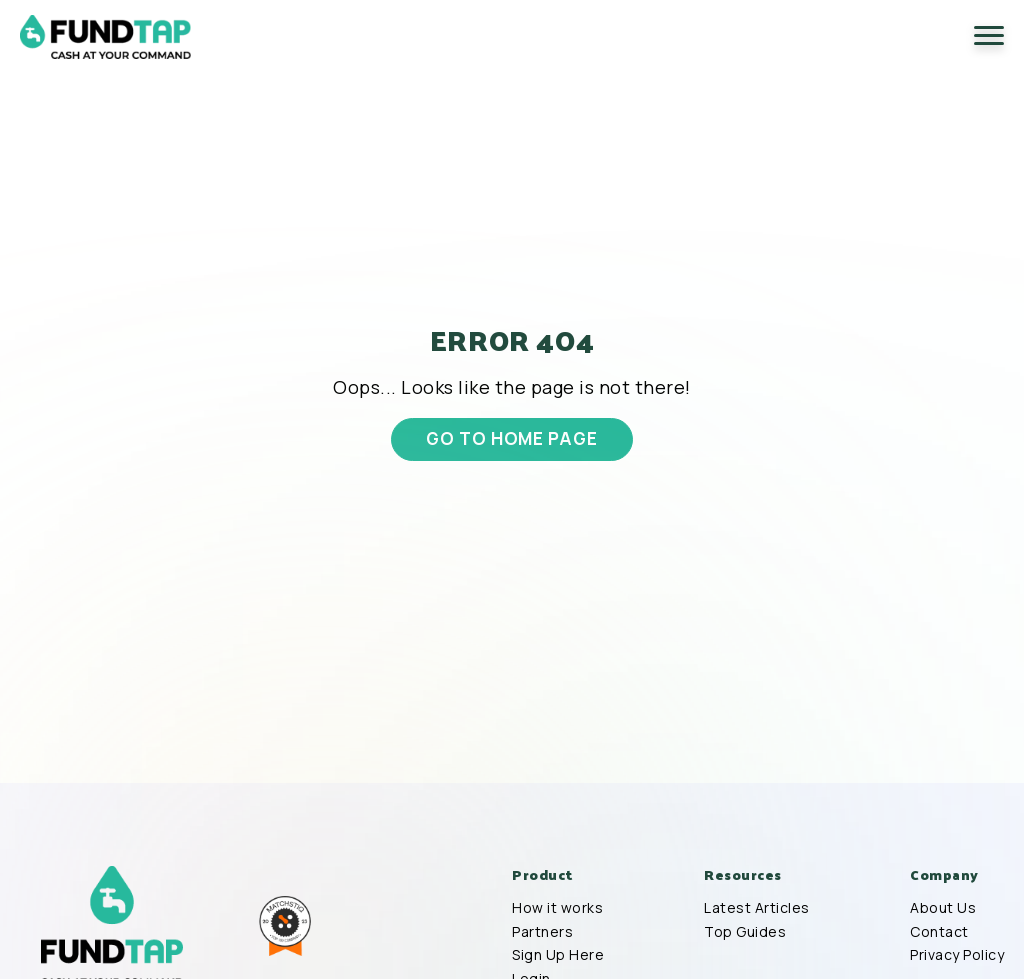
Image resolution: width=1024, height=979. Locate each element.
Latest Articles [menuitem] (757, 908)
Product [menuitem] (542, 875)
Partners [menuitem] (542, 932)
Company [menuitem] (944, 875)
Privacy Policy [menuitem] (957, 955)
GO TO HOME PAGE (511, 438)
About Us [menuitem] (943, 908)
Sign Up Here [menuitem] (558, 955)
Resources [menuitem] (743, 875)
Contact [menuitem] (939, 932)
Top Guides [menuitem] (745, 932)
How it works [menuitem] (557, 908)
